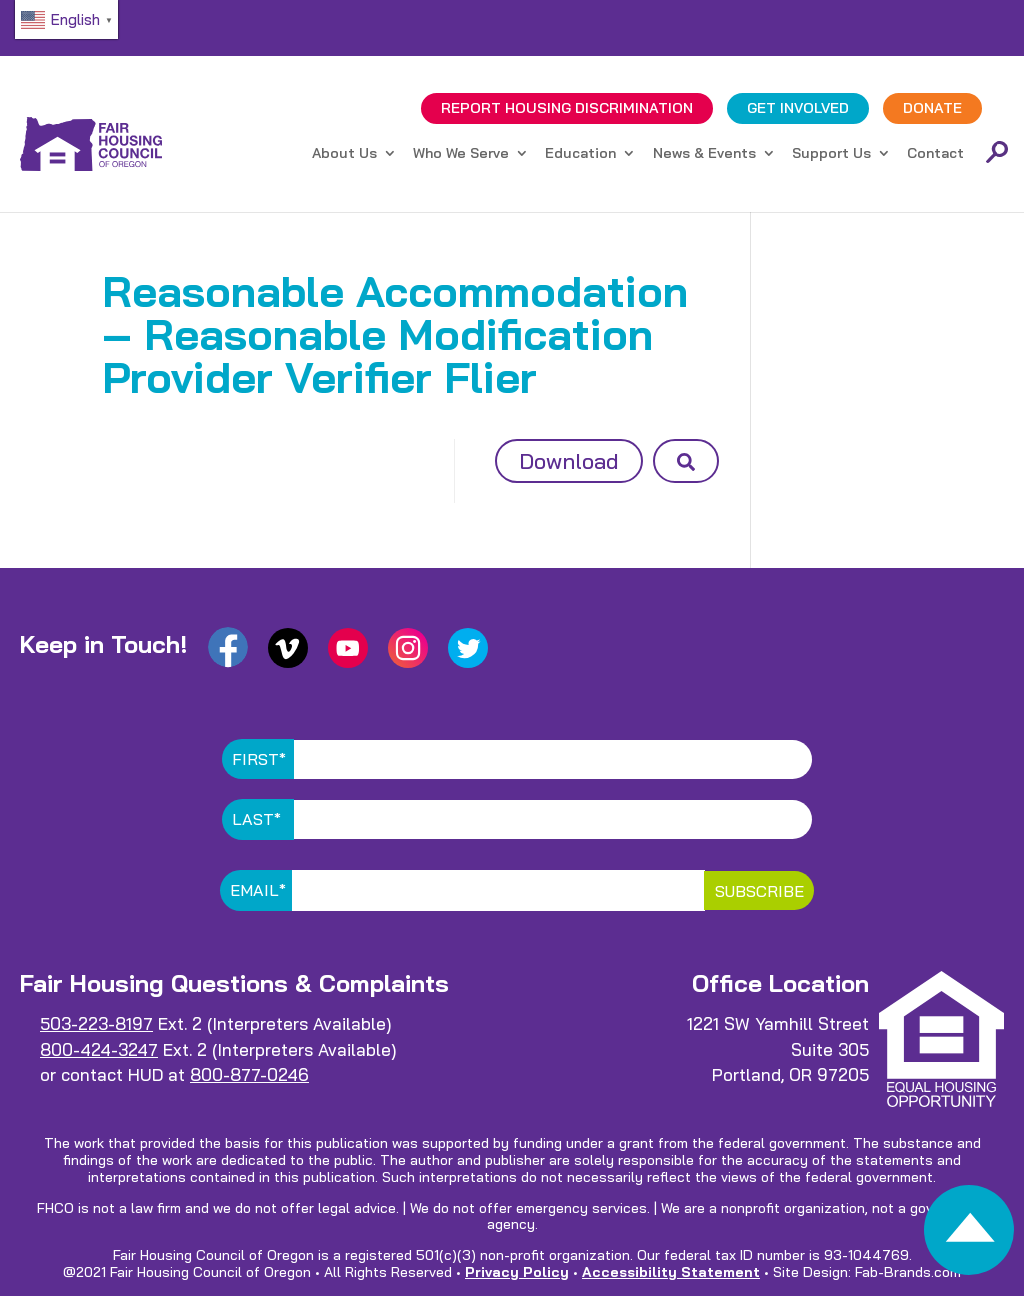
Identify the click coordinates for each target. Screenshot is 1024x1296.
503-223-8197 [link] (96, 1023)
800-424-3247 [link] (99, 1049)
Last (256, 819)
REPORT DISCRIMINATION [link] (567, 108)
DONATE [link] (932, 108)
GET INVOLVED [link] (798, 108)
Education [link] (580, 154)
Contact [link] (935, 154)
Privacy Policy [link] (517, 1272)
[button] (686, 461)
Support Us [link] (831, 154)
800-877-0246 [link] (249, 1074)
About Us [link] (344, 154)
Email (258, 890)
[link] (969, 1235)
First (259, 759)
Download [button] (569, 461)
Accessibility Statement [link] (671, 1272)
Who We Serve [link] (461, 154)
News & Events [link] (704, 154)
